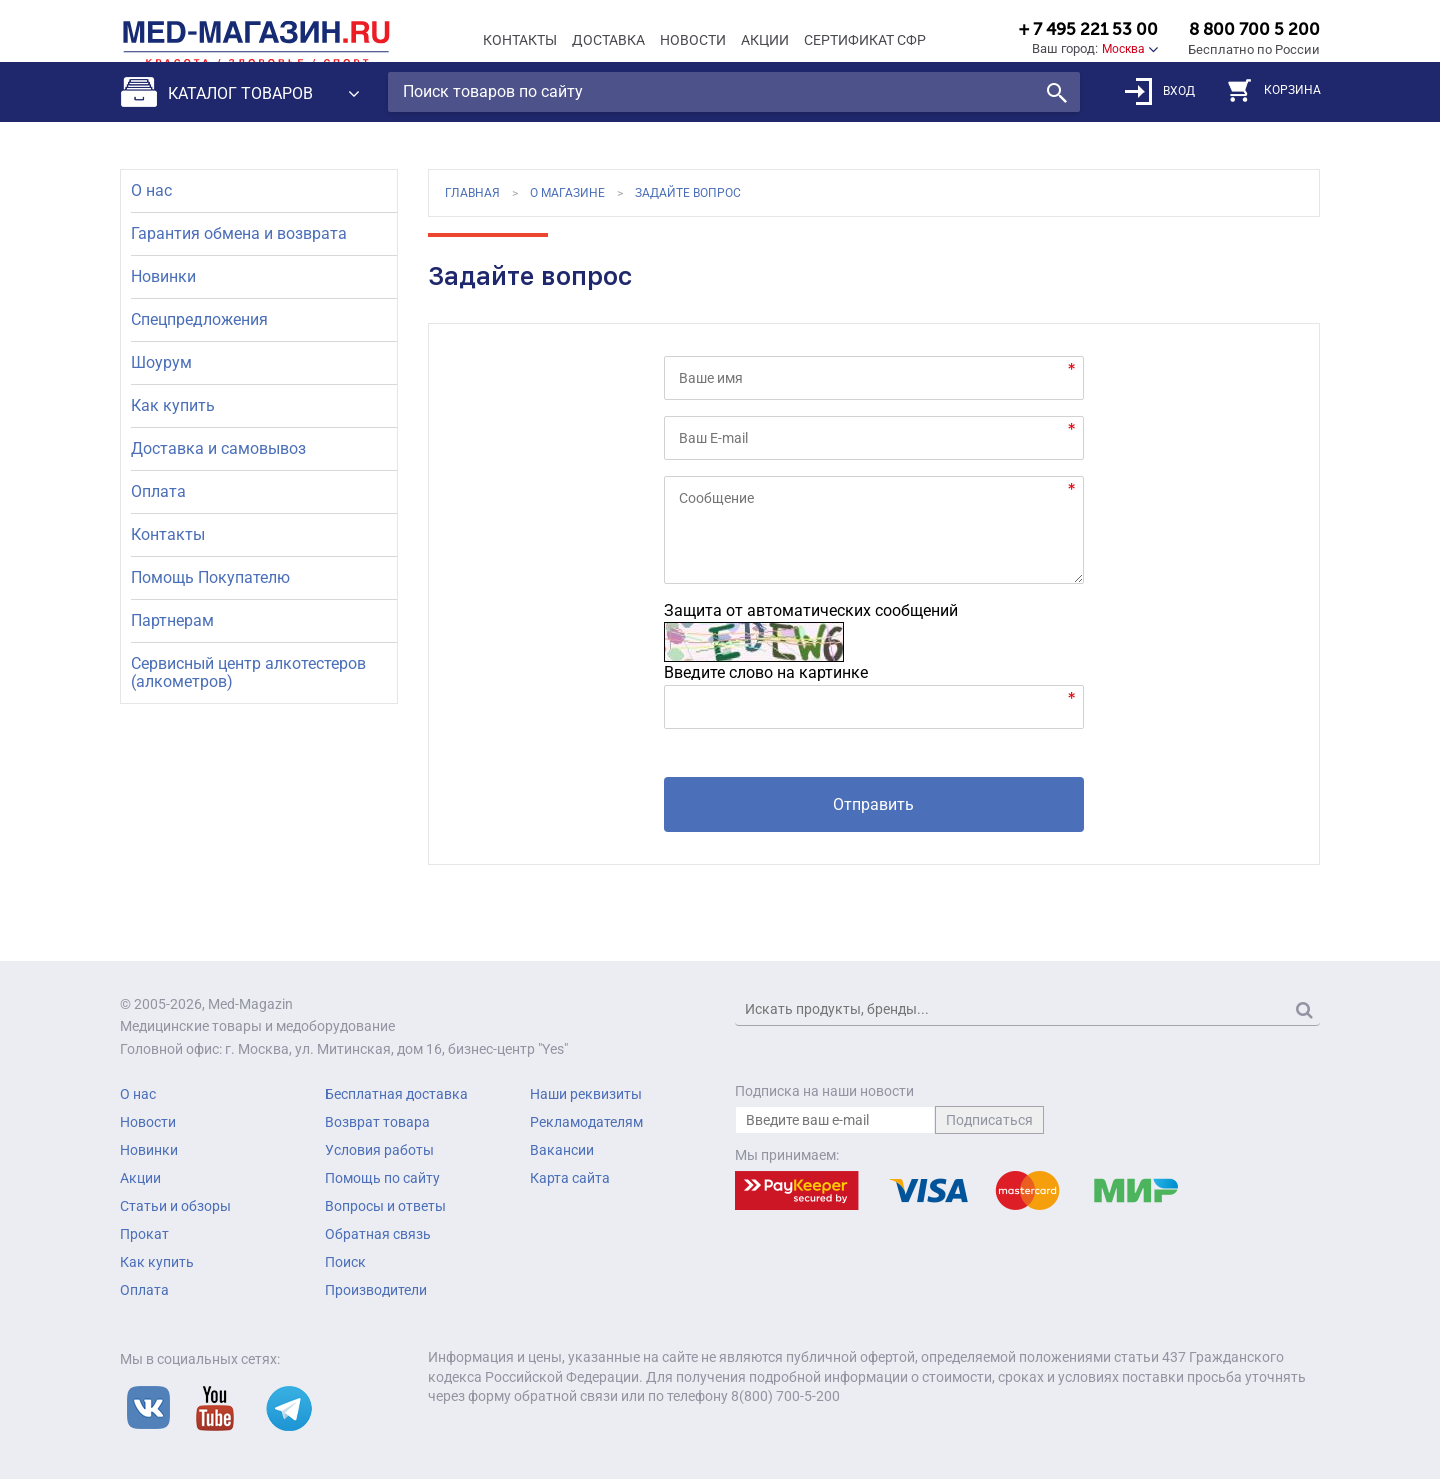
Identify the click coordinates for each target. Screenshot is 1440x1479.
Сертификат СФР (865, 40)
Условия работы (379, 1150)
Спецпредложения (199, 319)
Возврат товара (377, 1122)
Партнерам (172, 620)
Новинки (163, 276)
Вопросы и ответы (385, 1206)
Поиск (345, 1262)
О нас (151, 190)
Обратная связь (378, 1234)
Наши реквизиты (586, 1094)
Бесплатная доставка (396, 1094)
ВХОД (1160, 107)
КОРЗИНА (1274, 106)
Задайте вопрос (688, 193)
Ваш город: (1065, 48)
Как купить (173, 405)
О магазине (567, 193)
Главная (472, 193)
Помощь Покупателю (210, 577)
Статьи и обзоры (175, 1206)
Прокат (144, 1234)
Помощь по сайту (382, 1178)
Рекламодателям (586, 1122)
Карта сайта (570, 1178)
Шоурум (161, 362)
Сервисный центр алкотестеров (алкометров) (248, 672)
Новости (693, 40)
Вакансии (562, 1150)
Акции (765, 40)
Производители (376, 1290)
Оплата (158, 491)
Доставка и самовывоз (218, 448)
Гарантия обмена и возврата (239, 233)
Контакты (520, 40)
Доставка (608, 40)
